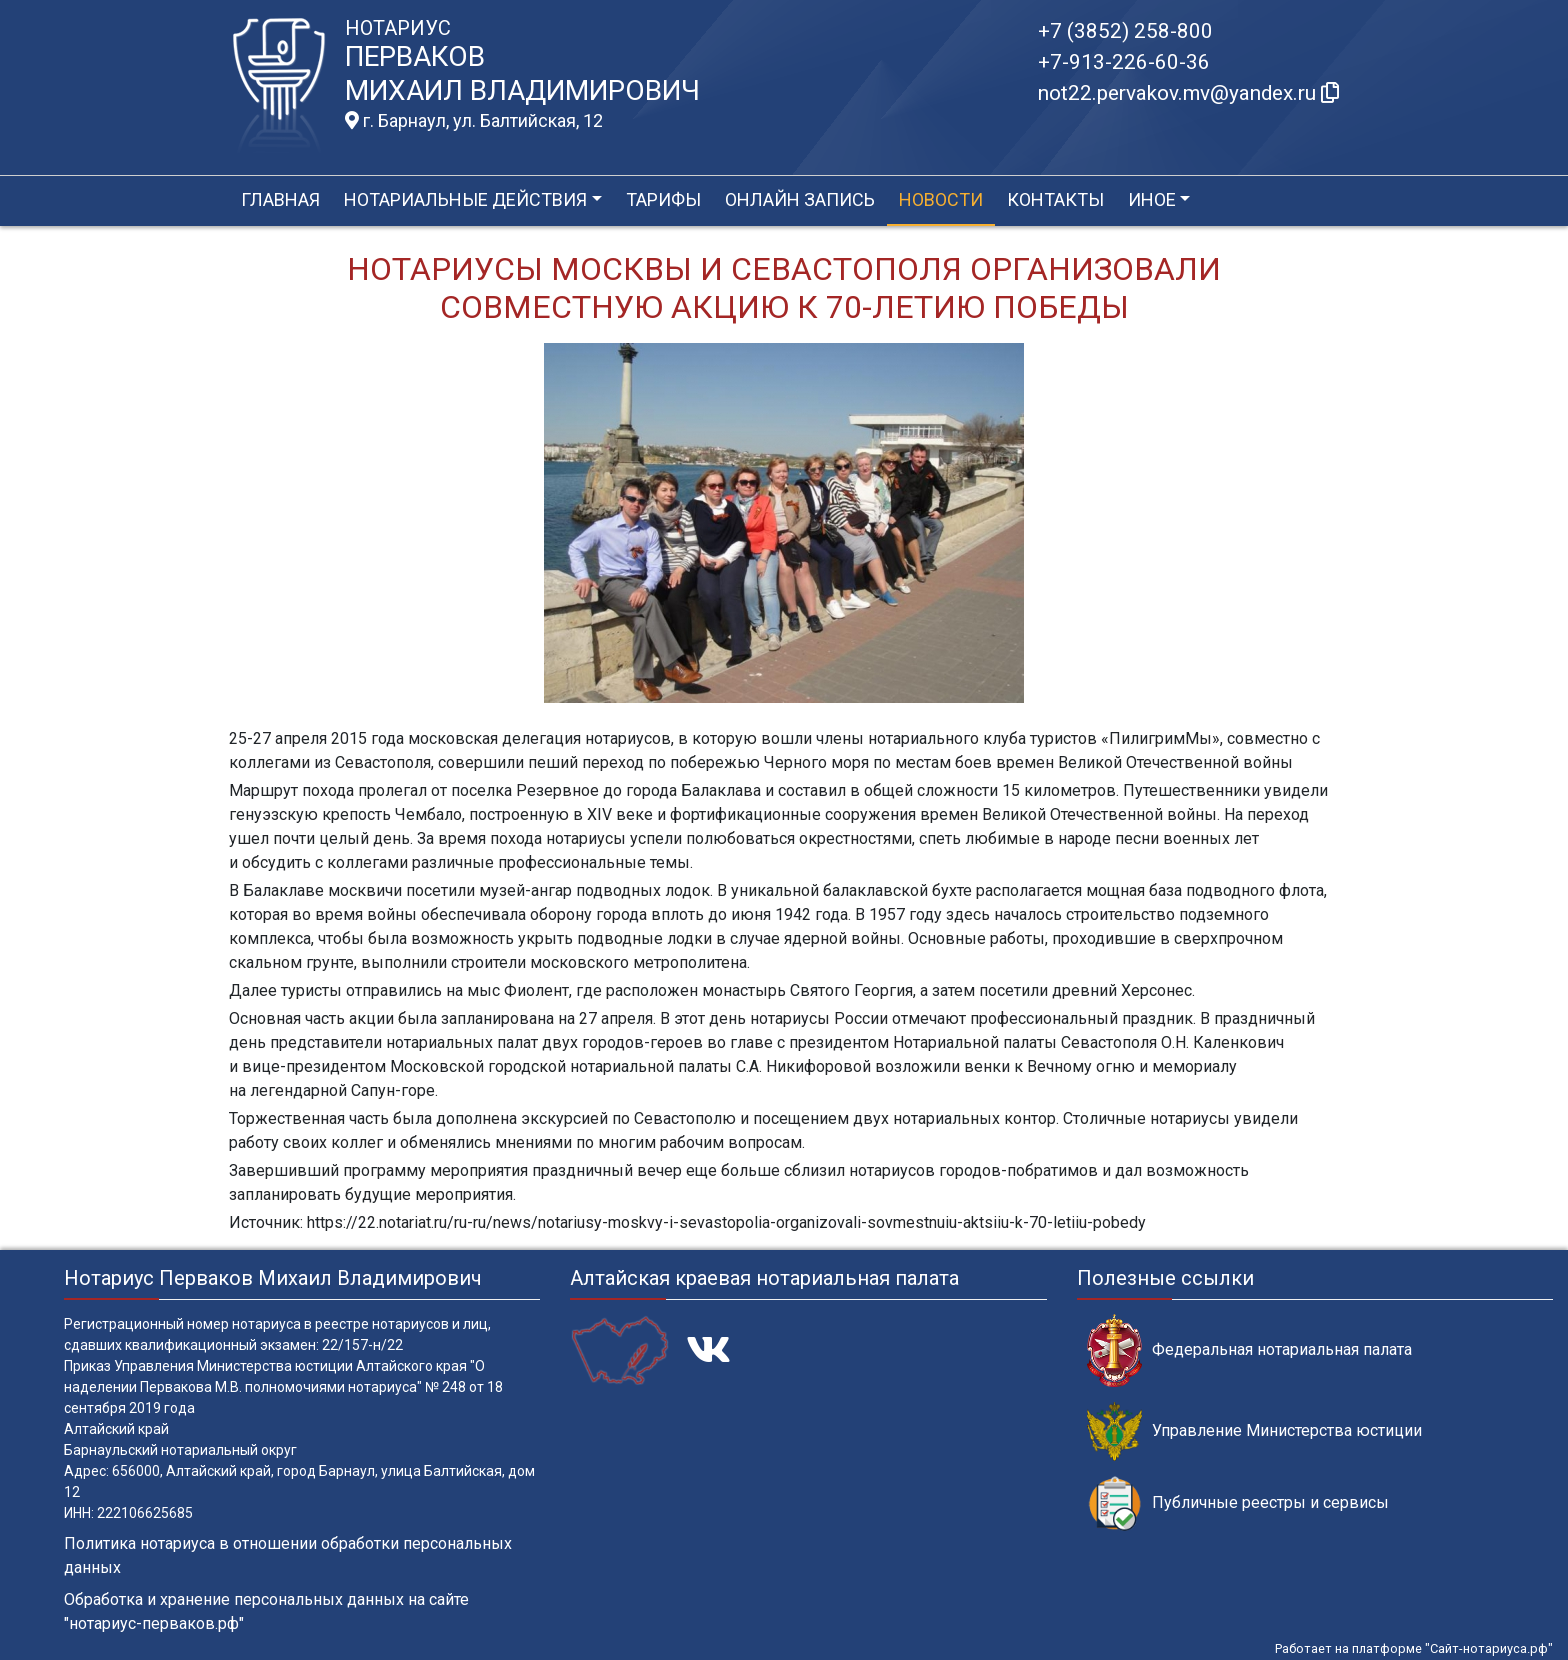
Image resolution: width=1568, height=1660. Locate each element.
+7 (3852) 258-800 (1125, 31)
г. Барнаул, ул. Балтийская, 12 (474, 121)
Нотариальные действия (465, 199)
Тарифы (663, 199)
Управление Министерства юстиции (1254, 1431)
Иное (1152, 199)
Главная (280, 199)
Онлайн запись (800, 199)
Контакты (1055, 199)
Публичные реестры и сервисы (1238, 1503)
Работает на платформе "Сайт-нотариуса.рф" (1414, 1648)
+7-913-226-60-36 (1124, 62)
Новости (941, 199)
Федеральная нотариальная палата (1249, 1350)
